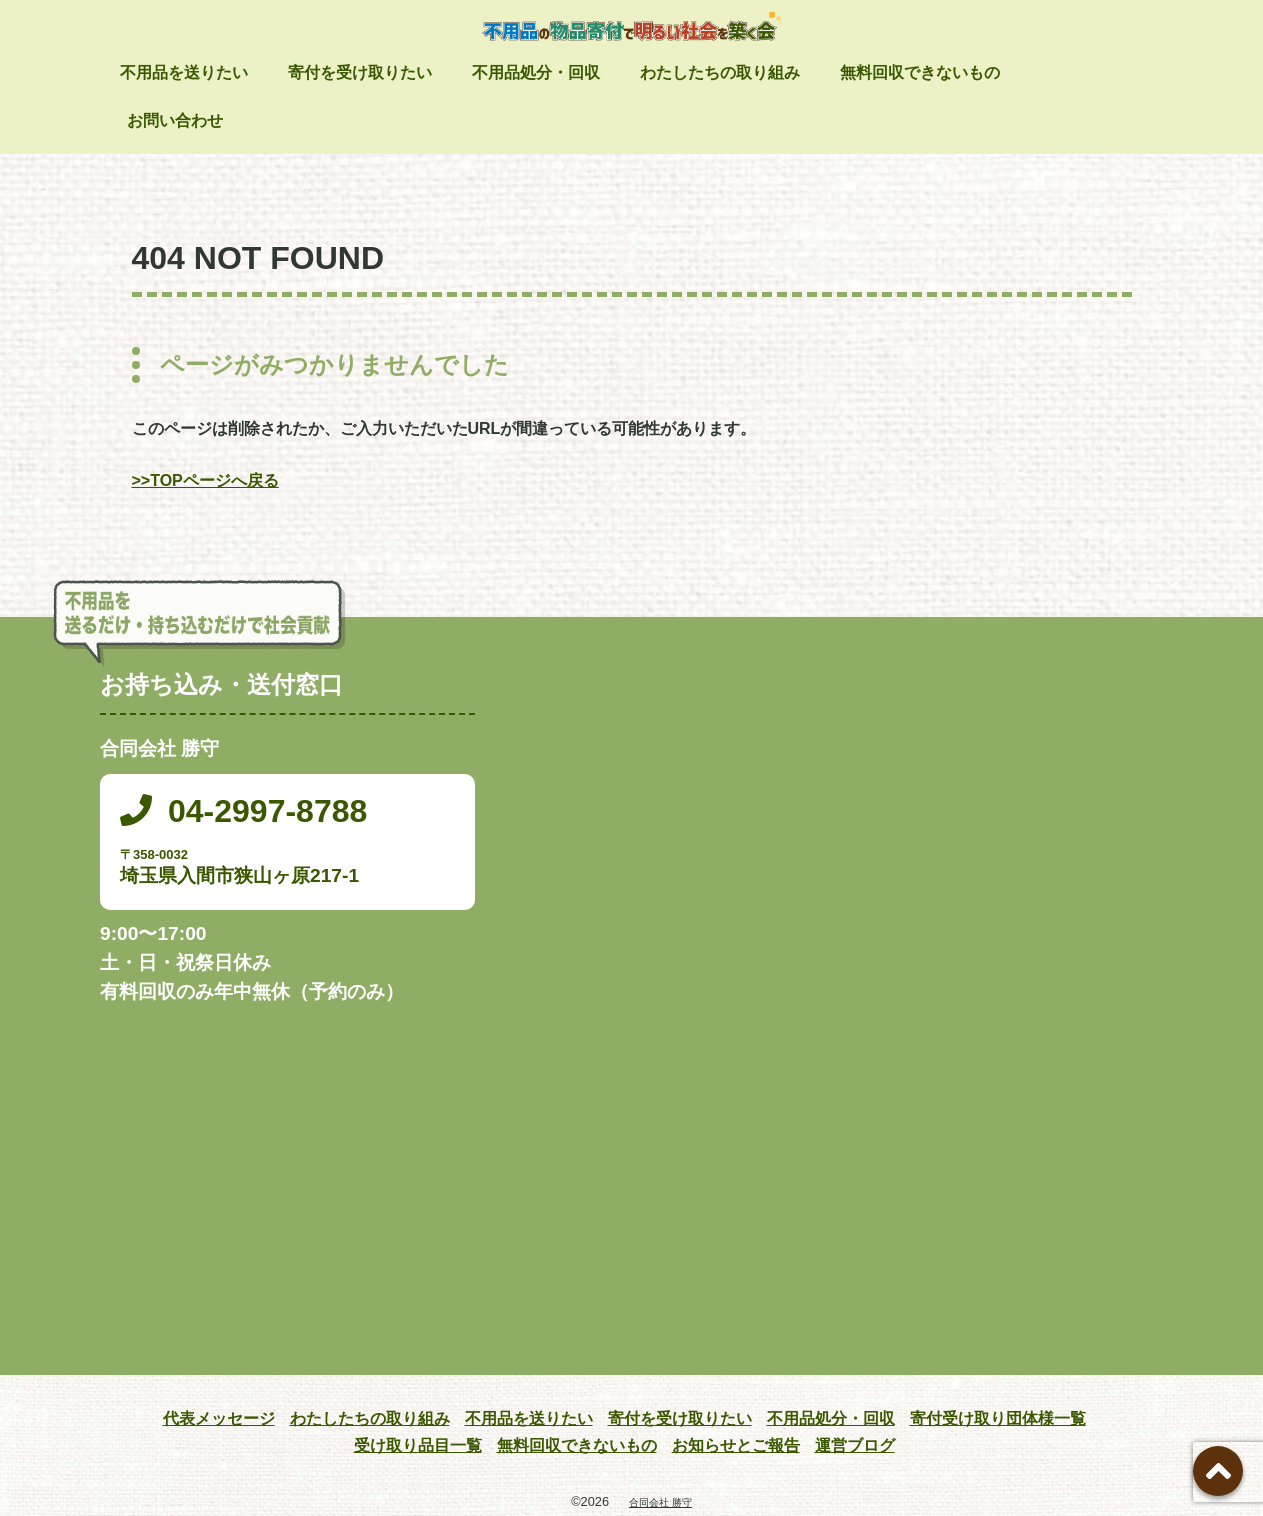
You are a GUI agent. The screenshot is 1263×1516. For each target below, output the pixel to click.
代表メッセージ (219, 1418)
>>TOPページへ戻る (205, 480)
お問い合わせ (175, 120)
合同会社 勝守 (660, 1502)
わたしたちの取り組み (720, 72)
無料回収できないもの (920, 72)
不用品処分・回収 (536, 72)
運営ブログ (855, 1445)
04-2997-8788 (243, 810)
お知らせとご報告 (736, 1445)
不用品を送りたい (184, 72)
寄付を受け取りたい (360, 72)
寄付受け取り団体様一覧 (998, 1418)
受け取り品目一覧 (418, 1445)
